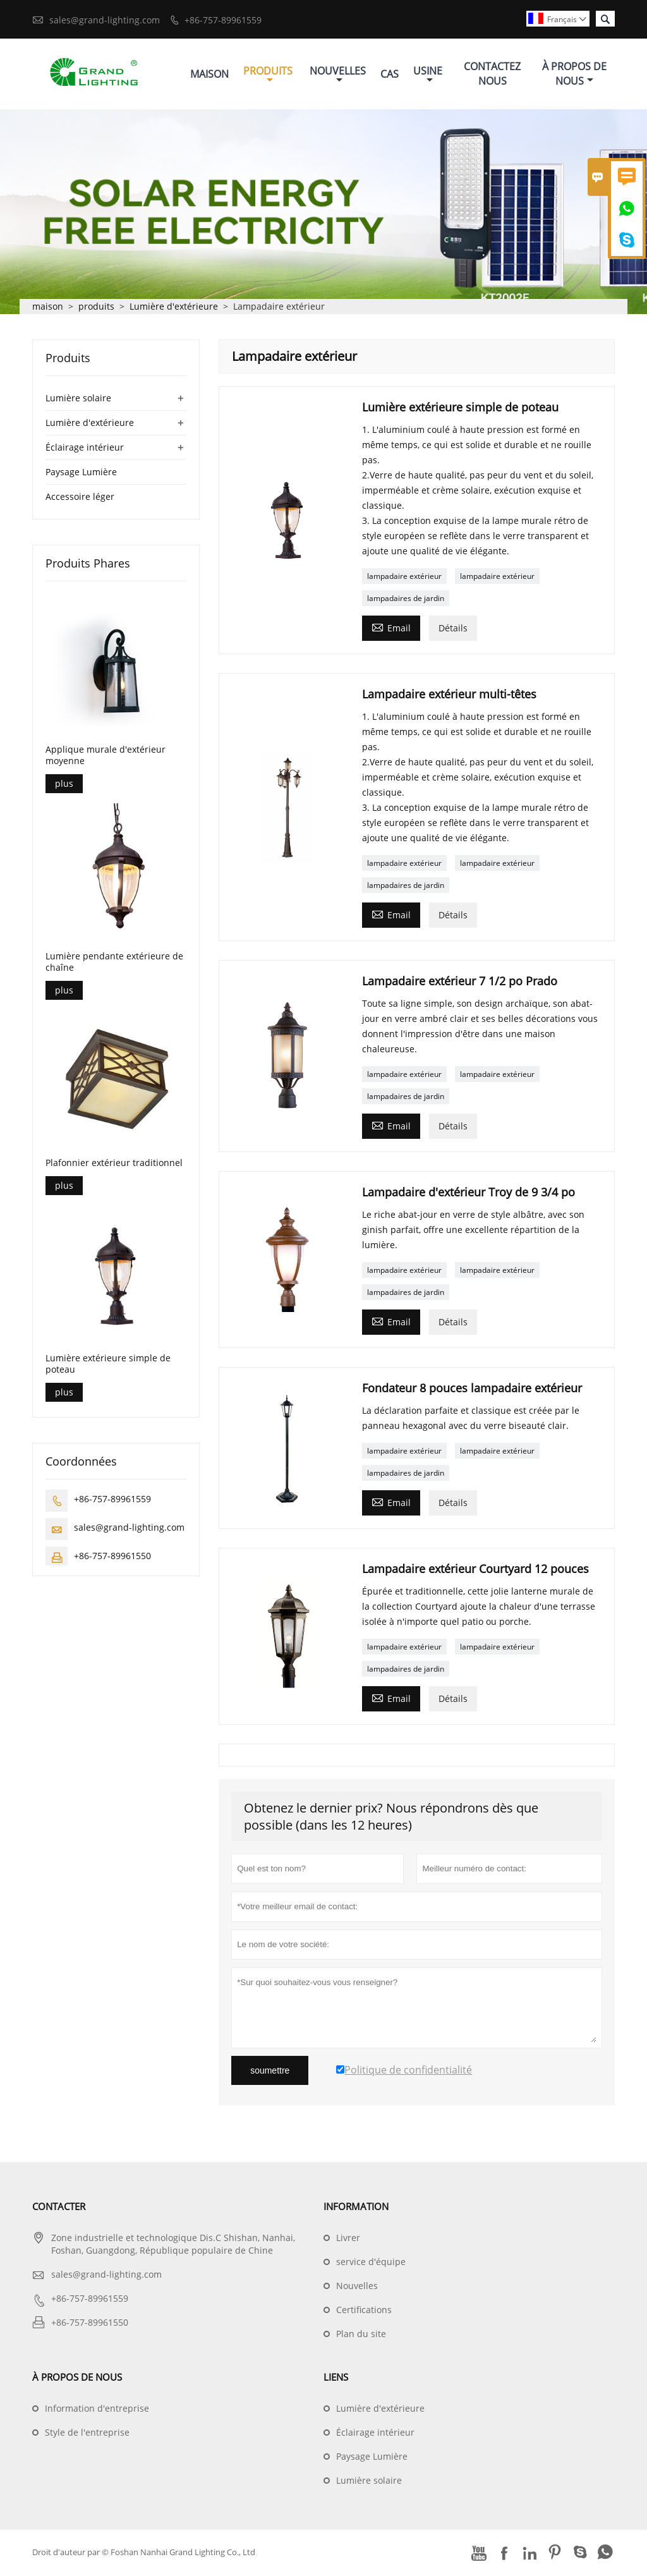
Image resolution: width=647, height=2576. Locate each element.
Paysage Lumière (81, 474)
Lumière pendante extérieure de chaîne (114, 963)
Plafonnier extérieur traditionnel (114, 1164)
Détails (453, 630)
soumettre (269, 2072)
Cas (389, 75)
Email (391, 629)
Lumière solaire (78, 400)
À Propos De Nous (574, 75)
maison (47, 308)
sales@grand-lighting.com (104, 20)
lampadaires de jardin (405, 600)
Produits (268, 74)
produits (96, 308)
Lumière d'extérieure (174, 308)
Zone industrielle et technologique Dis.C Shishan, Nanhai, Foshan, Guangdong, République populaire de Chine (173, 2245)
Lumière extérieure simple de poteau (108, 1365)
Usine (427, 74)
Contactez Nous (492, 75)
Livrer (348, 2239)
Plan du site (361, 2336)
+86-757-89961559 (223, 20)
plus (64, 785)
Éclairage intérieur (84, 449)
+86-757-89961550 (112, 1557)
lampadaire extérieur (404, 578)
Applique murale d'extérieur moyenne (105, 757)
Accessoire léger (79, 498)
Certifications (364, 2312)
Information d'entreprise (97, 2410)
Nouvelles (338, 74)
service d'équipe (371, 2263)
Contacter (58, 2208)
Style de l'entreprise (87, 2434)
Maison (209, 75)
